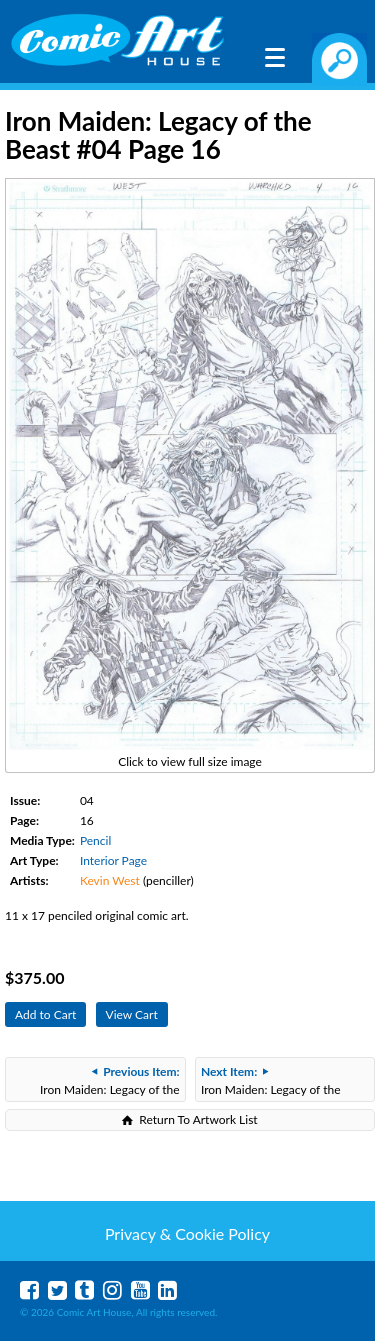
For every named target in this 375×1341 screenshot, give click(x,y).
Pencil (95, 840)
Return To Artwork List (198, 1119)
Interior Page (113, 860)
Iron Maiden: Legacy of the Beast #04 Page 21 (110, 1083)
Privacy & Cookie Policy (187, 1233)
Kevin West (110, 880)
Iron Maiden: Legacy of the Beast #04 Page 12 (271, 1083)
